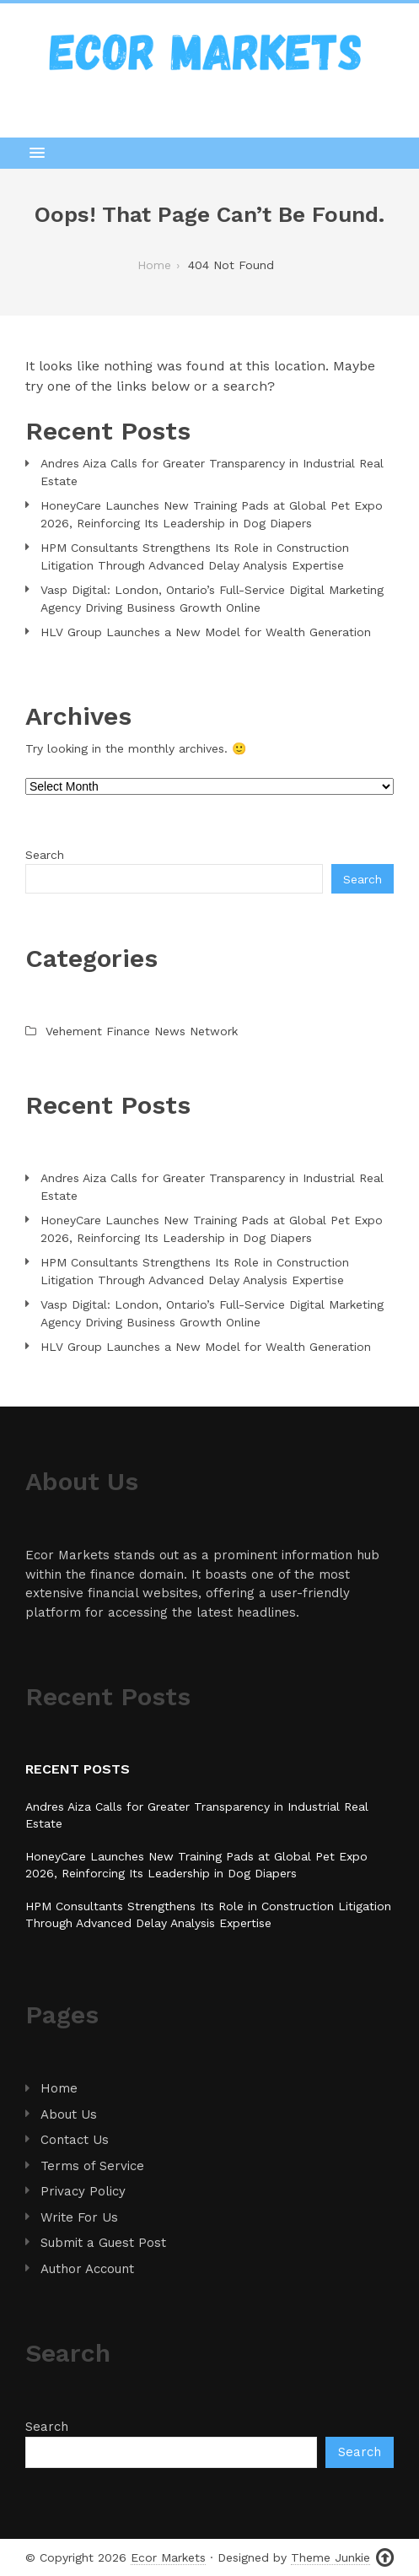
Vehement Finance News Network (142, 1031)
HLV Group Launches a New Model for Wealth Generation (205, 632)
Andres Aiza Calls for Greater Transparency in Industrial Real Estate (212, 472)
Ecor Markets (168, 2557)
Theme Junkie (330, 2557)
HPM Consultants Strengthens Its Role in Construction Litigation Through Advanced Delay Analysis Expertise (194, 556)
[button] (209, 153)
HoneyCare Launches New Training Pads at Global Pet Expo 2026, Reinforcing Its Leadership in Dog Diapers (211, 514)
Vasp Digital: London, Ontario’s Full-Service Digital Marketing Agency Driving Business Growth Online (212, 598)
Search (44, 854)
